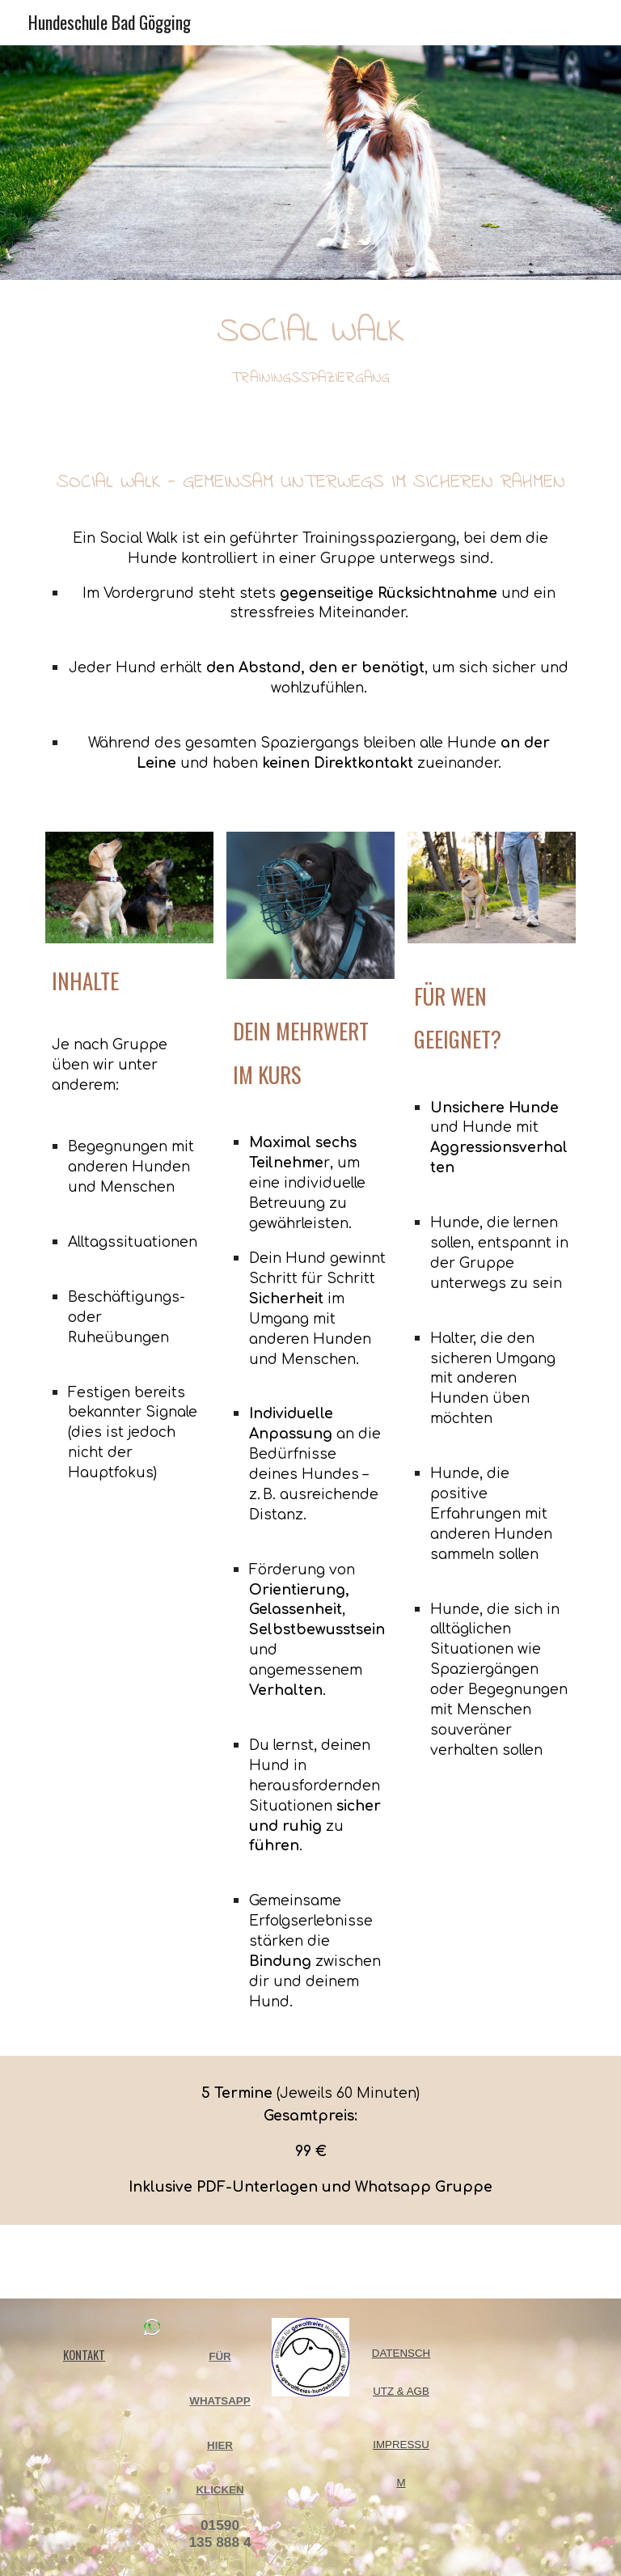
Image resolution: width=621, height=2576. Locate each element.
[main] (310, 345)
